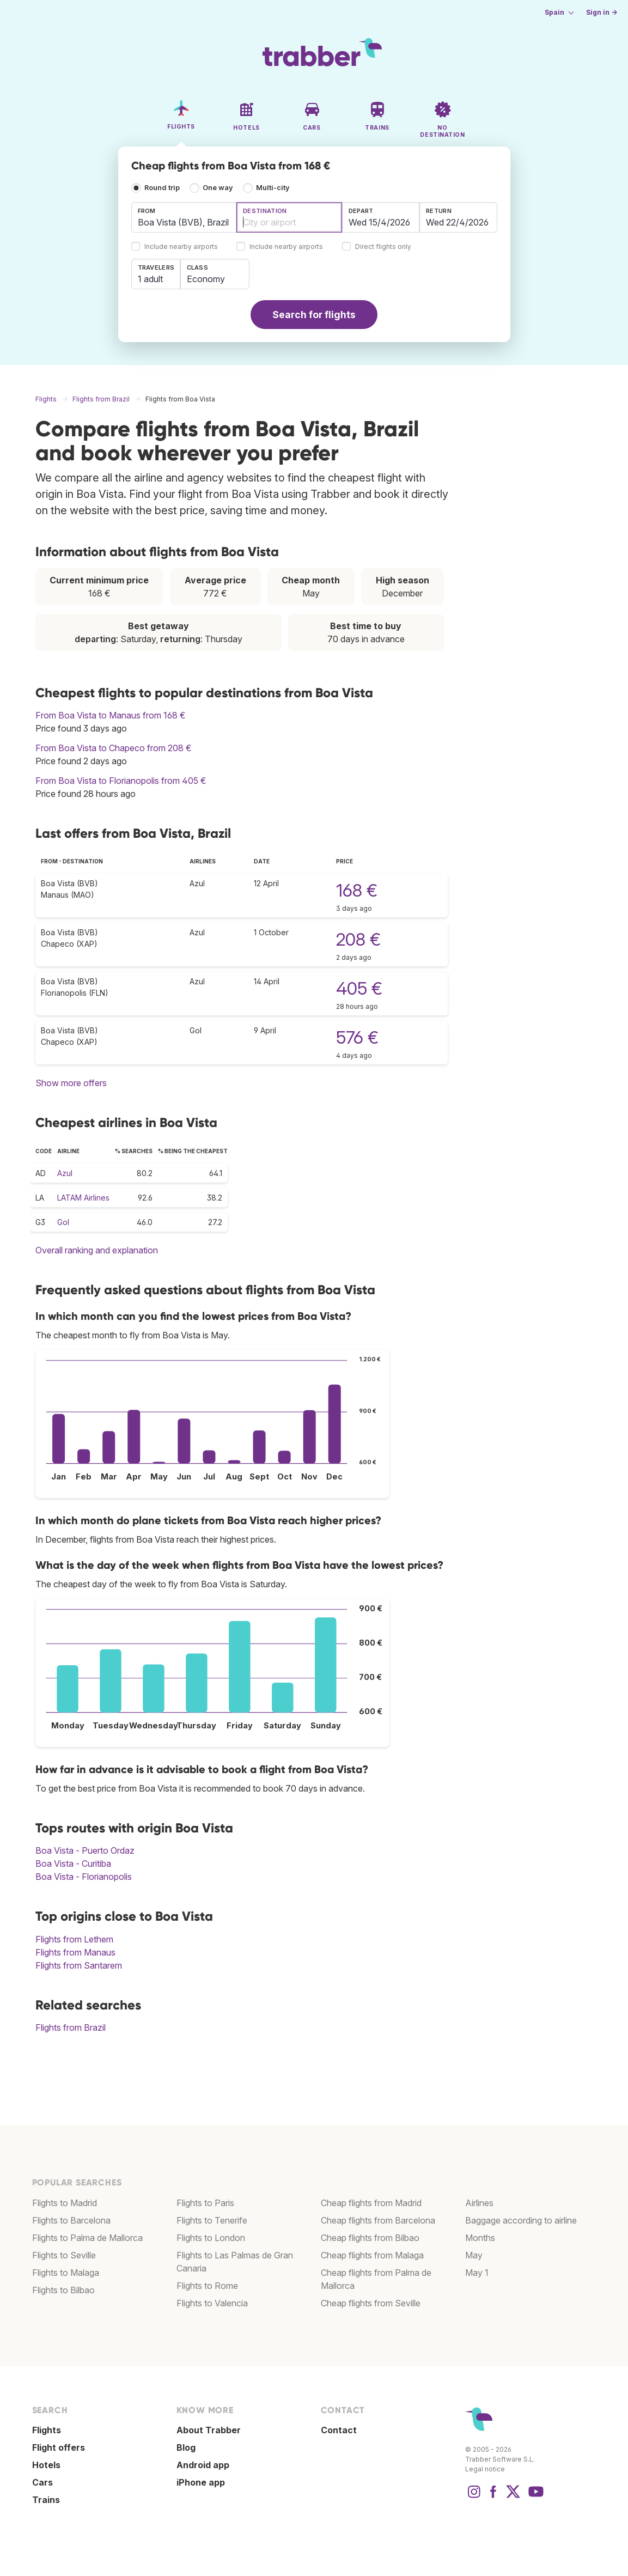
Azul (64, 1173)
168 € (356, 890)
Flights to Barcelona (71, 2220)
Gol (63, 1222)
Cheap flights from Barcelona (378, 2220)
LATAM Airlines (83, 1197)
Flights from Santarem (78, 1965)
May (474, 2255)
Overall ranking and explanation (96, 1250)
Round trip (162, 188)
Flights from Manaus (75, 1952)
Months (480, 2237)
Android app (202, 2464)
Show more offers (71, 1082)
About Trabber (208, 2430)
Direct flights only (383, 247)
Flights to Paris (205, 2202)
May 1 (477, 2272)
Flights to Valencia (212, 2303)
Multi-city (273, 188)
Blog (186, 2447)
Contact (339, 2430)
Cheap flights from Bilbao (370, 2237)
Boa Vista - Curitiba (73, 1863)
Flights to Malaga (65, 2272)
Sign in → (601, 12)
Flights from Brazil (70, 2027)
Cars (42, 2482)
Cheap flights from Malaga (372, 2255)
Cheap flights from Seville (370, 2303)
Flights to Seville (64, 2255)
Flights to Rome (207, 2285)
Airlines (479, 2202)
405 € (359, 988)
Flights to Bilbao (63, 2290)
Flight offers (58, 2447)
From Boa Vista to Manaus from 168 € (110, 715)
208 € (358, 939)
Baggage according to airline (521, 2220)
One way (218, 188)
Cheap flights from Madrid (371, 2202)
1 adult (150, 278)
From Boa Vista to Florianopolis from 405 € (120, 780)
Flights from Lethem (74, 1939)
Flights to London (210, 2237)
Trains (46, 2499)
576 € (357, 1037)
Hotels (46, 2464)
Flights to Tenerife (211, 2220)
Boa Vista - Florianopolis (83, 1876)
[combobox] (184, 217)
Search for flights (314, 314)
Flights (46, 2430)
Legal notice (485, 2469)
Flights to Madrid (64, 2202)
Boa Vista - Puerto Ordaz (85, 1850)
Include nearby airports (181, 247)
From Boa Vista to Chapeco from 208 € (113, 747)
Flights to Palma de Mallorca (87, 2237)
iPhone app (200, 2482)
